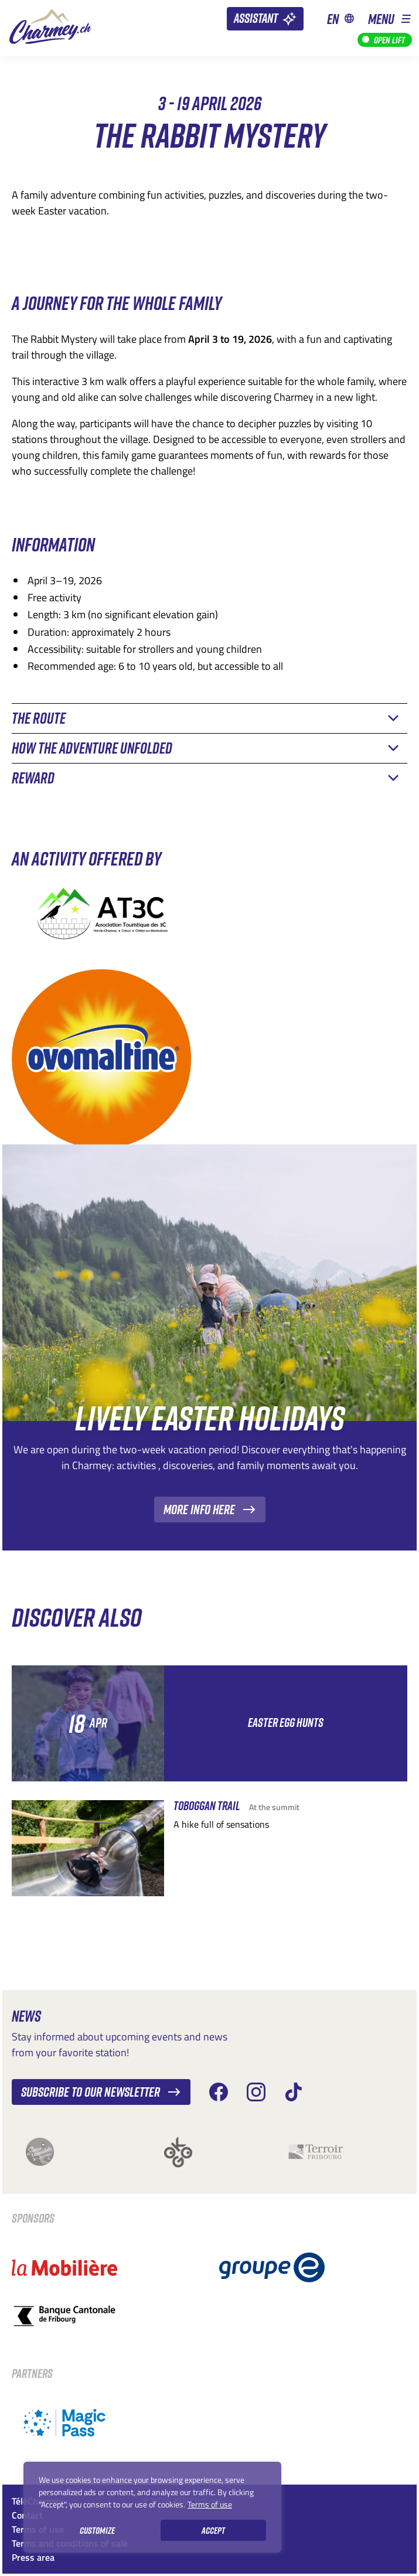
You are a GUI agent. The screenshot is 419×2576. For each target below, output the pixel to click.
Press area (33, 2557)
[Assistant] (265, 18)
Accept (213, 2530)
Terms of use (210, 2504)
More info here (209, 1509)
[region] (152, 2507)
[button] (389, 18)
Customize (97, 2530)
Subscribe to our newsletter (101, 2092)
